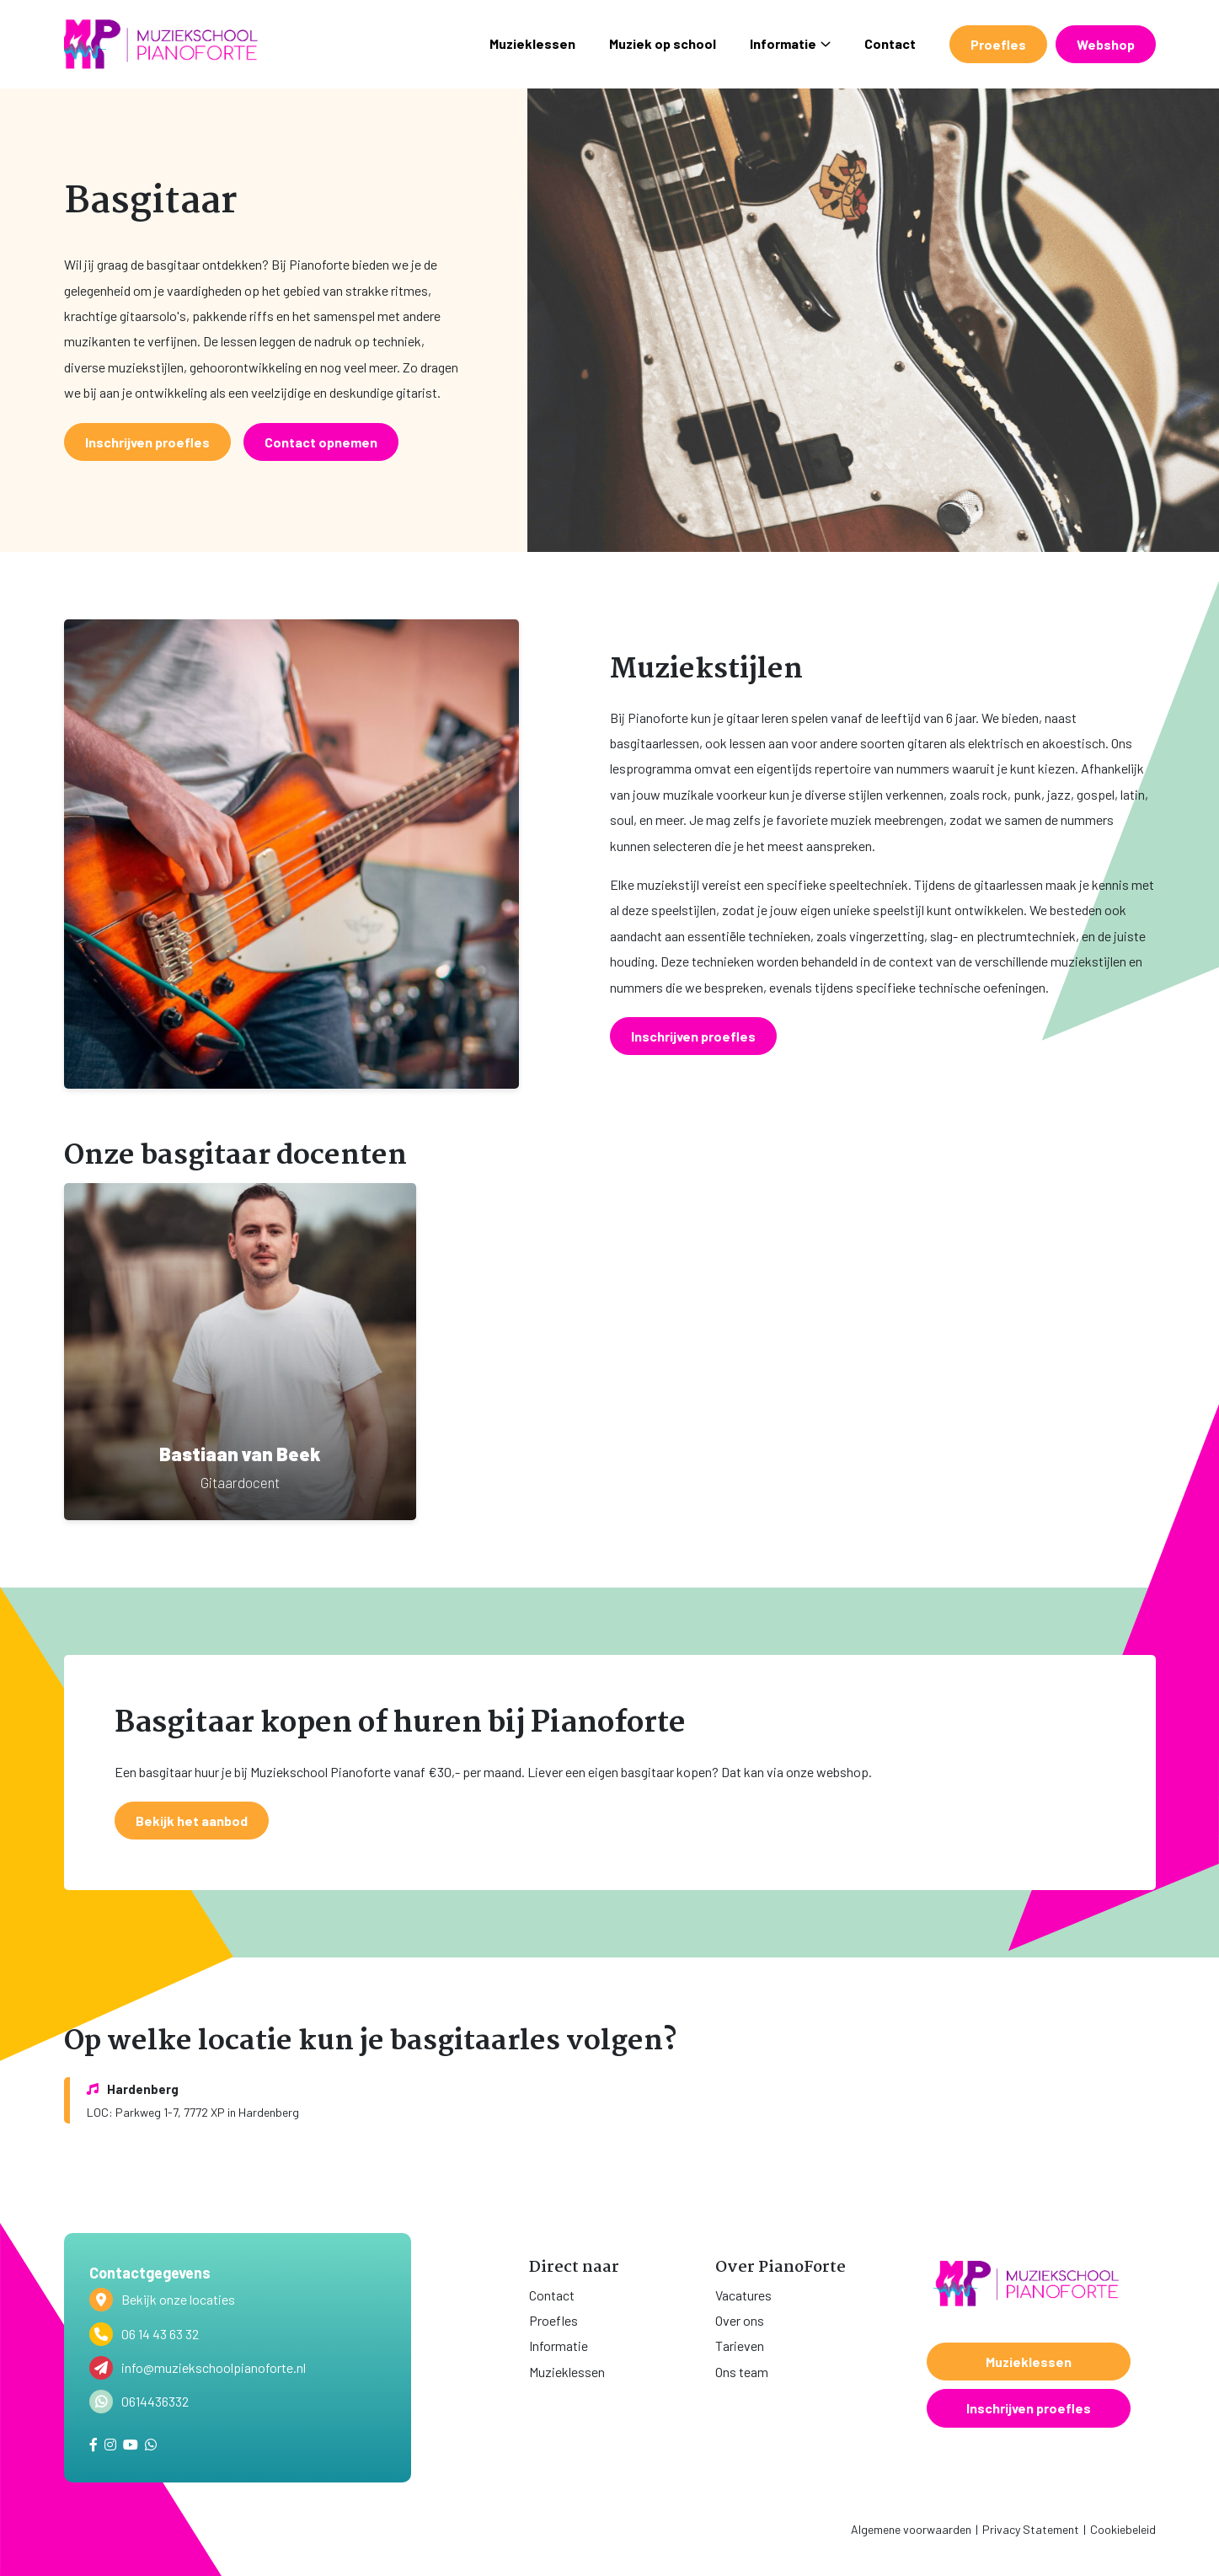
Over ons (739, 2320)
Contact (890, 43)
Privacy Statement (1030, 2529)
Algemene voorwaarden (911, 2529)
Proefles (998, 44)
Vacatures (743, 2295)
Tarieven (739, 2346)
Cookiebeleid (1123, 2529)
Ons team (741, 2372)
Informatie (790, 43)
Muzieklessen (532, 43)
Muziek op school (662, 43)
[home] (161, 44)
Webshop (1106, 44)
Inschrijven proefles (1028, 2408)
